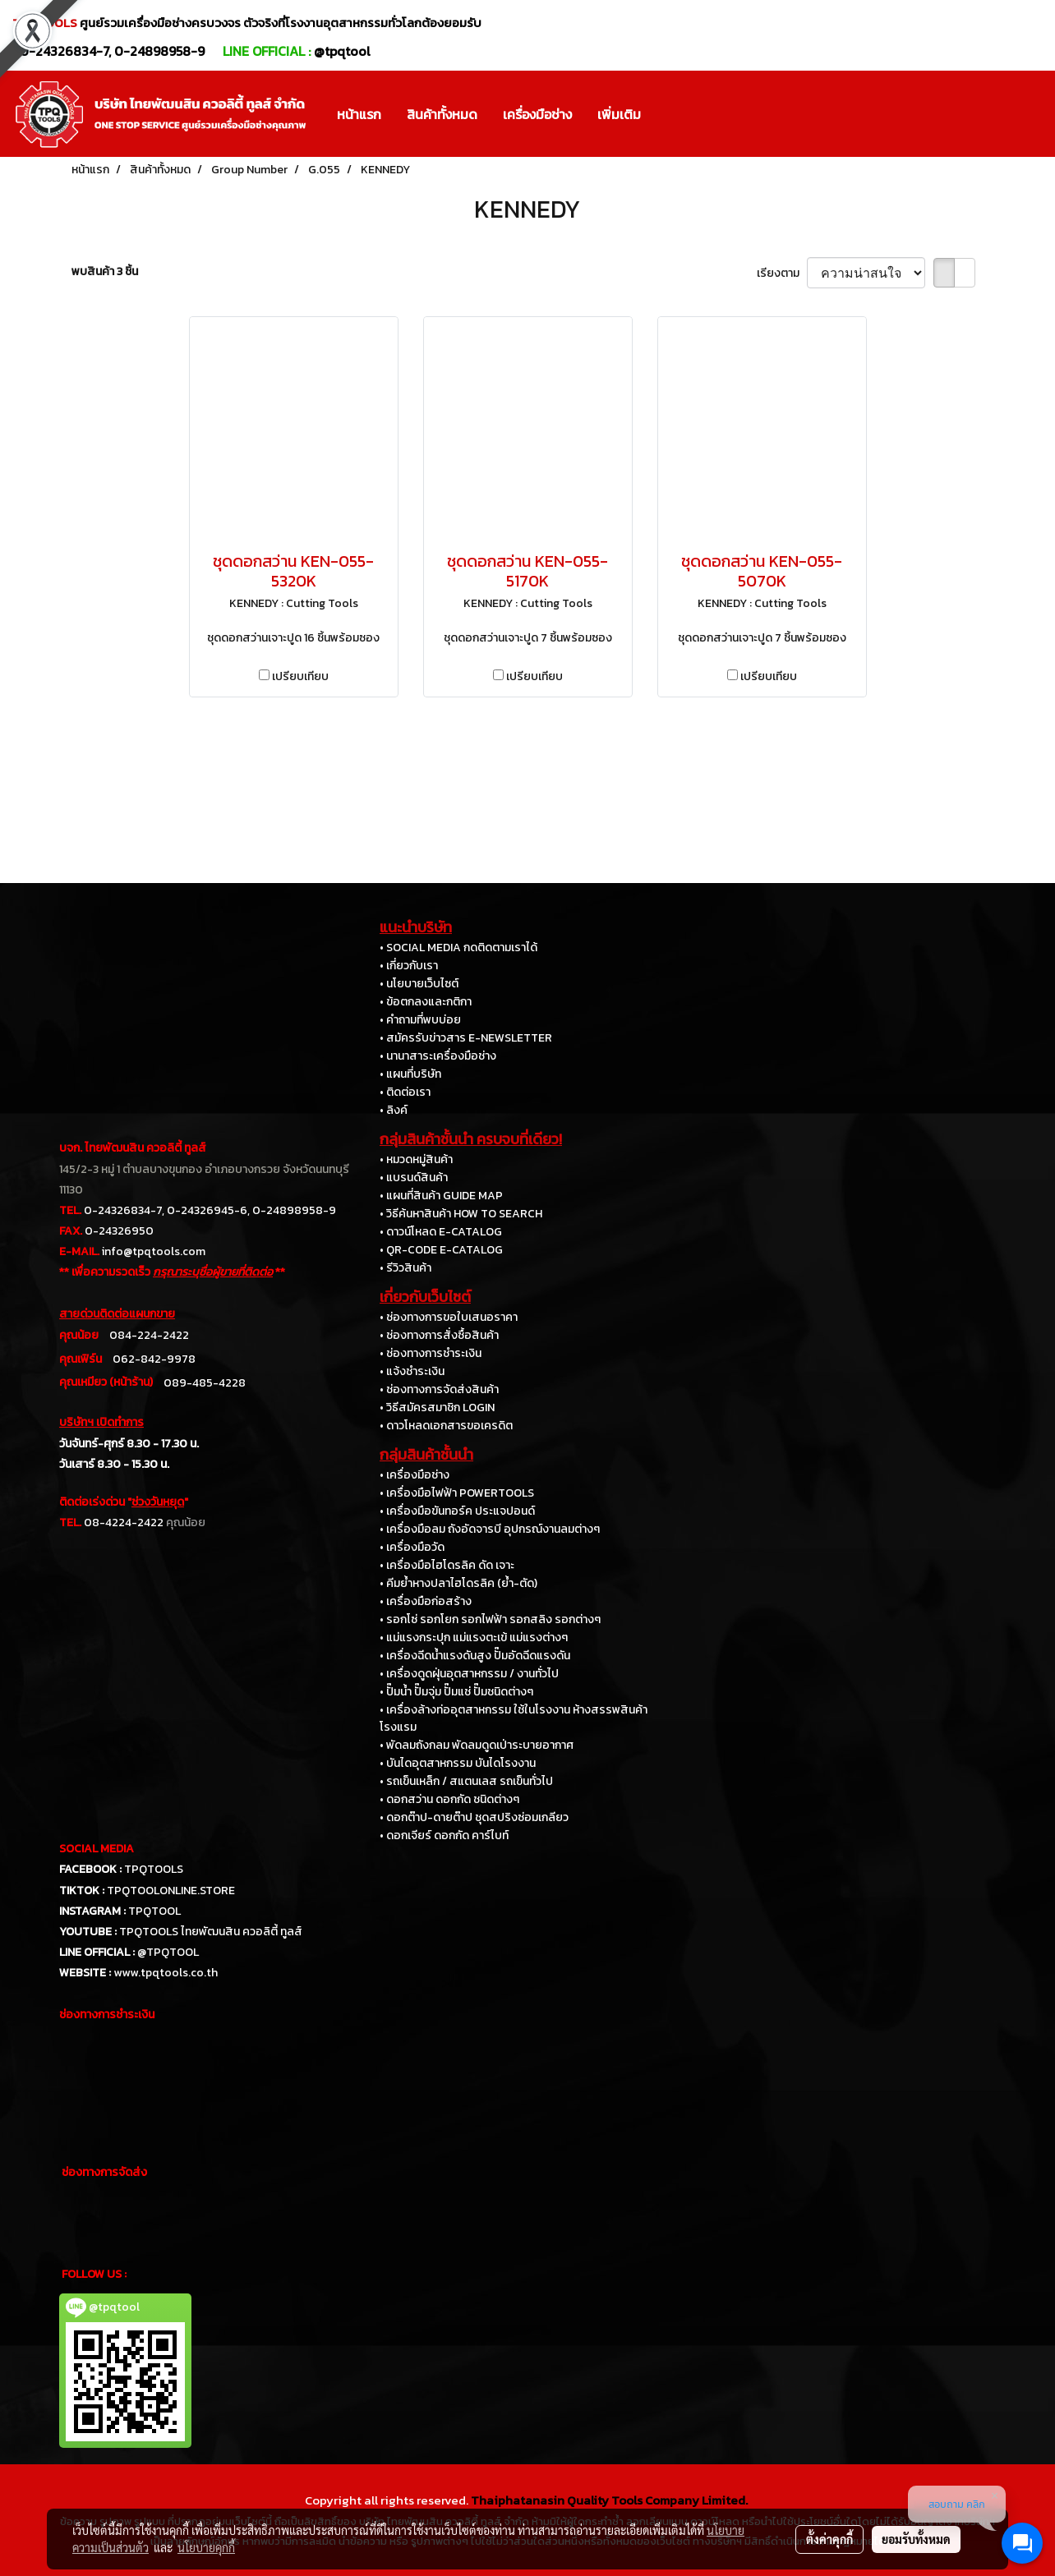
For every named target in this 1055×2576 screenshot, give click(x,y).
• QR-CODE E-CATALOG (441, 1249)
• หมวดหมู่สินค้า (416, 1159)
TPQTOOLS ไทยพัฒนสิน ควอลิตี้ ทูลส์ (210, 1931)
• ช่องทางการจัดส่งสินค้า (439, 1389)
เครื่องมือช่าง (537, 114)
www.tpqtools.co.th (165, 1972)
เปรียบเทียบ (300, 676)
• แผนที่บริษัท (410, 1074)
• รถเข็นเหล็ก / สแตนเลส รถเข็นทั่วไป (466, 1781)
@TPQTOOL (168, 1952)
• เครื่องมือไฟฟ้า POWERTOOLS (457, 1493)
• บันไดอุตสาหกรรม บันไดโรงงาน (458, 1763)
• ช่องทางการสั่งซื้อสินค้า (439, 1335)
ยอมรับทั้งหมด (916, 2539)
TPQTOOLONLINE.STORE (171, 1890)
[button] (668, 114)
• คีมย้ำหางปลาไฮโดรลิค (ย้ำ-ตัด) (458, 1583)
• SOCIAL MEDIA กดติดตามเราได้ (458, 947)
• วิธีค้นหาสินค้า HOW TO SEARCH (461, 1213)
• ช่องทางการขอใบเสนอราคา (449, 1317)
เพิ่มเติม (619, 114)
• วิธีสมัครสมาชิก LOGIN (437, 1407)
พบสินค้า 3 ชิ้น (104, 271)
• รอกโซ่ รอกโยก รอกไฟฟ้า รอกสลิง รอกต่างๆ (490, 1619)
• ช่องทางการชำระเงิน (430, 1353)
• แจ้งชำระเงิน (412, 1371)
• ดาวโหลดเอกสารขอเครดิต (446, 1425)
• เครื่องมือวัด (412, 1547)
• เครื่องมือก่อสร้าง (426, 1601)
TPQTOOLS (153, 1869)
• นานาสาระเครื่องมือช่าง (438, 1056)
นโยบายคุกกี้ (206, 2547)
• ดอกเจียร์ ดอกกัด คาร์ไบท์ (444, 1835)
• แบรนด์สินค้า (414, 1177)
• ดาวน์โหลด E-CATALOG (441, 1231)
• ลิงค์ (394, 1110)
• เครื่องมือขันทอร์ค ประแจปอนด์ (457, 1511)
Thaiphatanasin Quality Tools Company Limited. (609, 2500)
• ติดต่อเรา (405, 1092)
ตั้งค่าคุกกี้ (829, 2539)
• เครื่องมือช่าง (414, 1475)
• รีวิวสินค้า (405, 1267)
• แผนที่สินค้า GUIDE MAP (441, 1195)
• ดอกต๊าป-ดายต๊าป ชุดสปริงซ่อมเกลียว (474, 1817)
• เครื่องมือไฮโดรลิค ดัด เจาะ (447, 1565)
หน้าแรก (359, 114)
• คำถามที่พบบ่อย (420, 1019)
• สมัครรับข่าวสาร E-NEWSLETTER (466, 1037)
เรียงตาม (782, 273)
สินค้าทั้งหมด (442, 114)
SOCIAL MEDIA (96, 1848)
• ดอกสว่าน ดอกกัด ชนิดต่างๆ (449, 1799)
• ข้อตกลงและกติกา (426, 1001)
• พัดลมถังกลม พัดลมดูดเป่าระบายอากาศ (477, 1745)
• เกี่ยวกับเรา (409, 965)
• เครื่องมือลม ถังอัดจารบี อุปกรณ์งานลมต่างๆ (490, 1529)
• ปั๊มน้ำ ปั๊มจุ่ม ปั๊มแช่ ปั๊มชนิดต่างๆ (456, 1691)
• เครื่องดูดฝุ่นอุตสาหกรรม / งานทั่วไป (469, 1673)
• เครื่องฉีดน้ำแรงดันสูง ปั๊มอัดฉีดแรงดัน (475, 1655)
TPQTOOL (154, 1911)
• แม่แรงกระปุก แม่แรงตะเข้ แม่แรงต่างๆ (474, 1637)
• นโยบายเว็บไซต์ (419, 983)
